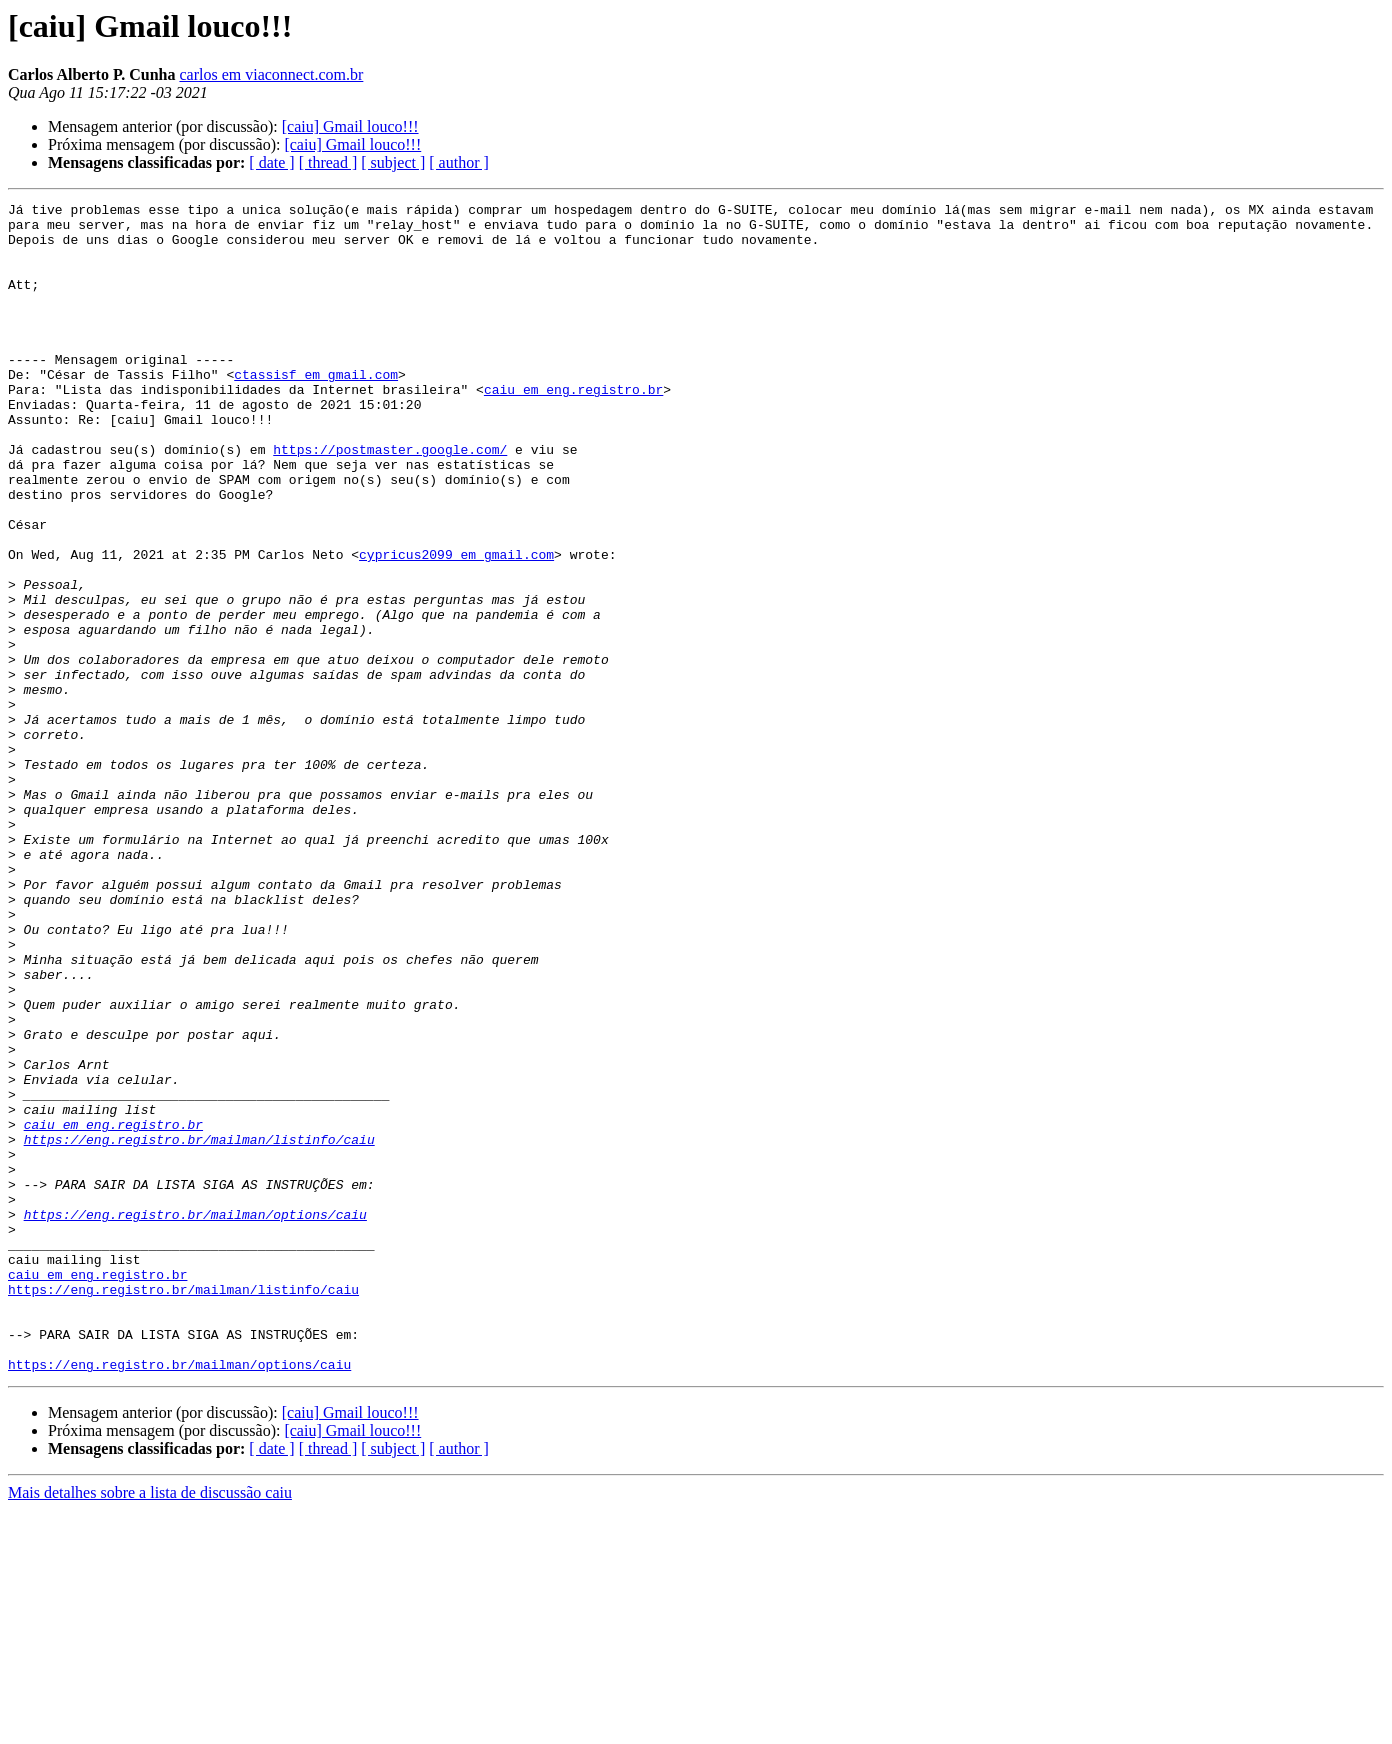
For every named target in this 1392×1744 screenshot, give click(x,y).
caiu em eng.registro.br (573, 428)
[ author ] (459, 162)
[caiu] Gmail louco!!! (350, 126)
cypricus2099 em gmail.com (456, 626)
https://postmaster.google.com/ (390, 500)
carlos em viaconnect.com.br (271, 74)
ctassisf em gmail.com (316, 410)
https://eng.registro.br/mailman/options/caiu (195, 1418)
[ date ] (271, 162)
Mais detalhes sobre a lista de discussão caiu (150, 1726)
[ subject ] (393, 162)
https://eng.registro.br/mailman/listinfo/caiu (199, 1328)
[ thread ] (328, 162)
